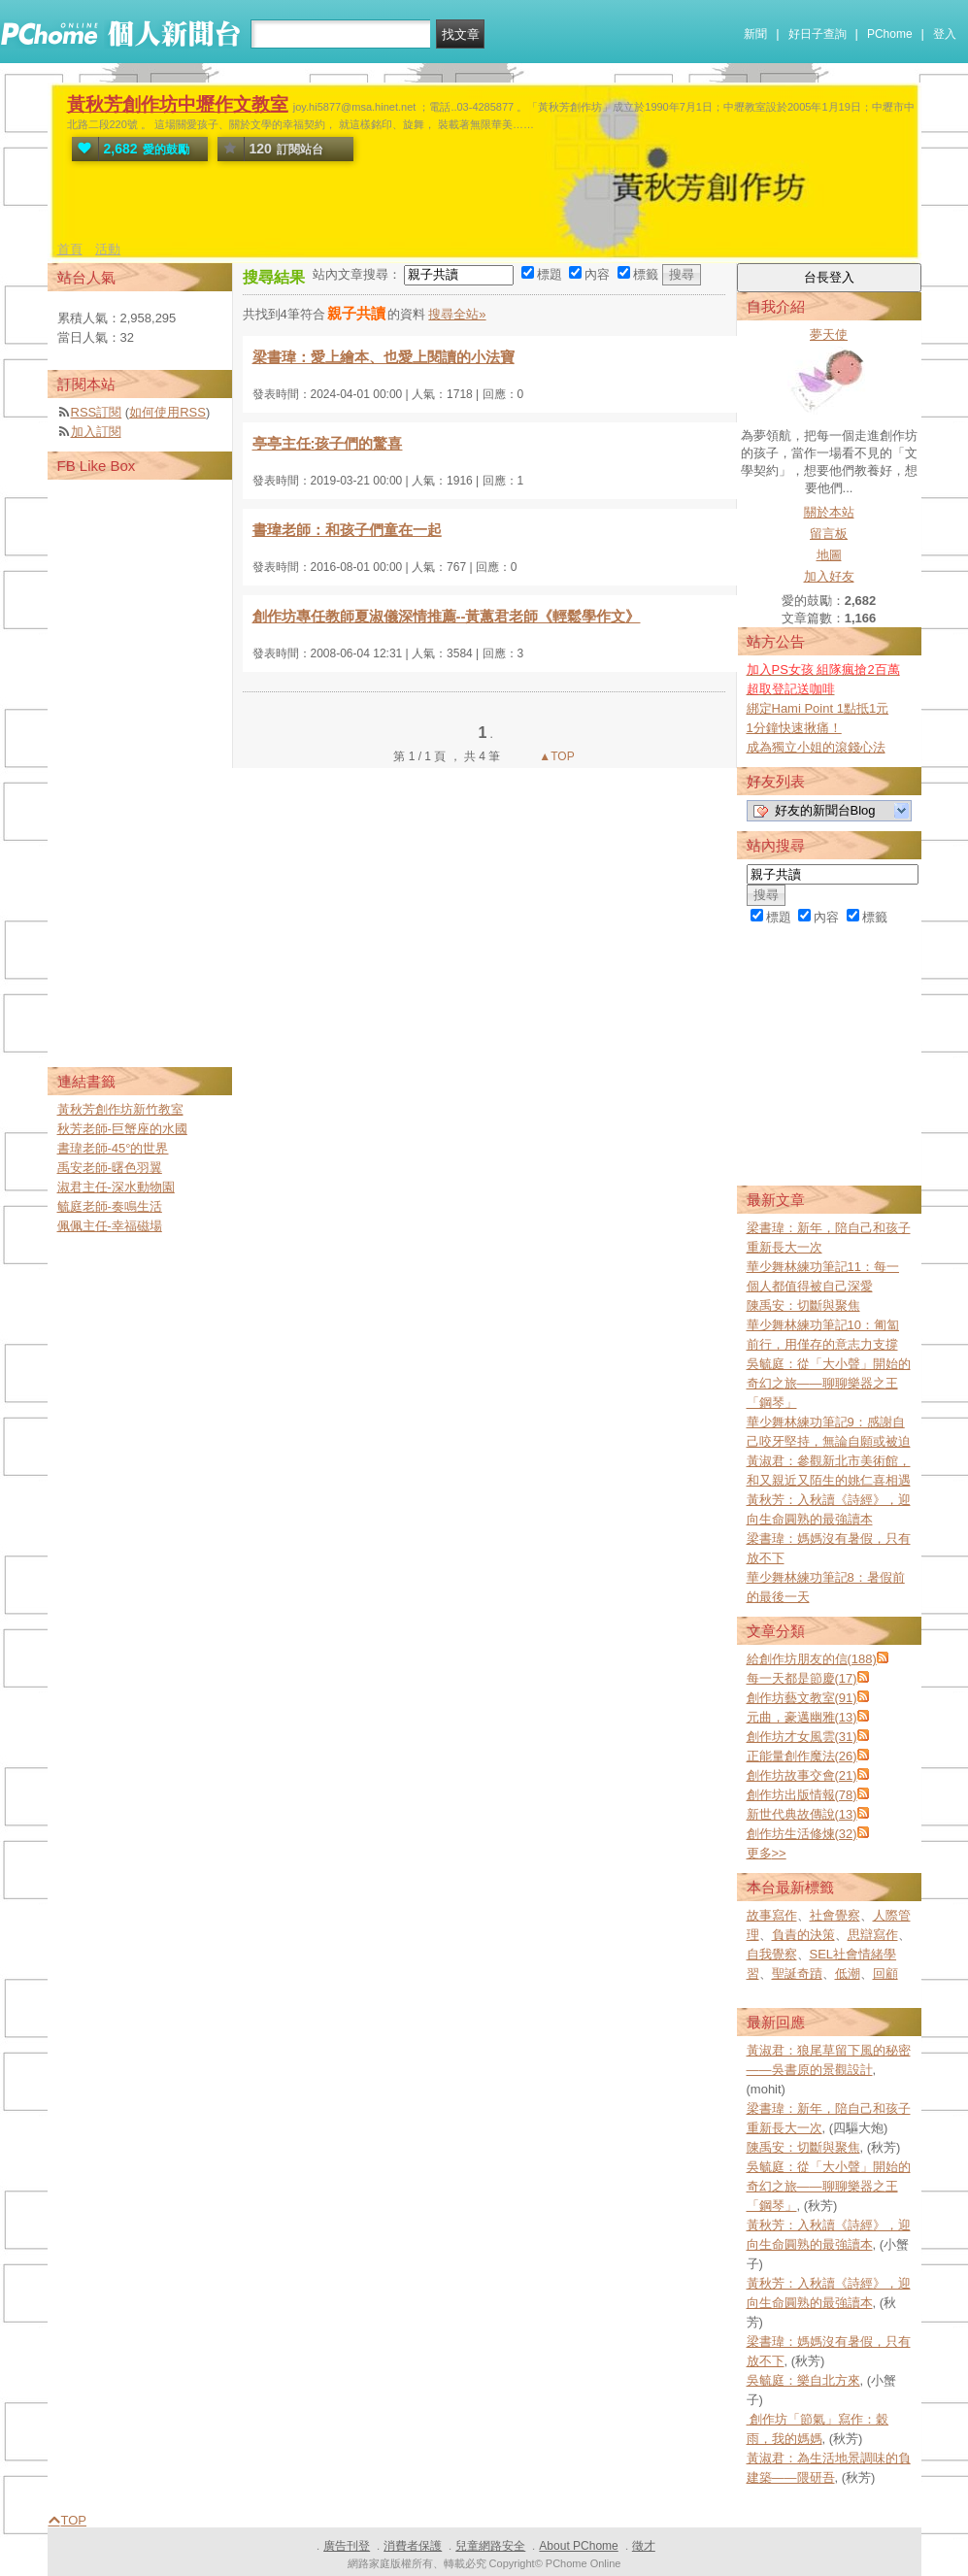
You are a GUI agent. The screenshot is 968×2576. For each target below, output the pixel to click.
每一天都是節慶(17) (802, 1678)
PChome (890, 34)
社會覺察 (835, 1915)
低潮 (847, 1973)
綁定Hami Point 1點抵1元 (818, 708)
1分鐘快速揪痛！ (794, 727)
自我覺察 (772, 1954)
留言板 (829, 533)
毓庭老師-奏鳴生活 (109, 1206)
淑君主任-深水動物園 (116, 1187)
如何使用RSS (167, 412)
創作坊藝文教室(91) (802, 1697)
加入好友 (829, 576)
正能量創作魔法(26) (802, 1756)
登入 (944, 34)
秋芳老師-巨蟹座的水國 (122, 1128)
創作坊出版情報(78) (802, 1795)
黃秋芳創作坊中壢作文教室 (177, 104)
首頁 (70, 249)
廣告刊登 (346, 2546)
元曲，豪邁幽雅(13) (802, 1717)
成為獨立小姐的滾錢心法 (816, 747)
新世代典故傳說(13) (802, 1814)
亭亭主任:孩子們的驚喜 (327, 443)
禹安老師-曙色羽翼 (109, 1167)
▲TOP (555, 756)
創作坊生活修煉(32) (802, 1833)
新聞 (755, 34)
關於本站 (829, 512)
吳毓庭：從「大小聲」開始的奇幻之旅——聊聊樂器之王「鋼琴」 (829, 1383)
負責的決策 (803, 1934)
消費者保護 (413, 2546)
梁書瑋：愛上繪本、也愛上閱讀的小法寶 (383, 357)
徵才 (643, 2546)
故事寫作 (772, 1915)
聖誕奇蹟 (797, 1973)
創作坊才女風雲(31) (802, 1736)
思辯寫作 (873, 1934)
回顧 (885, 1973)
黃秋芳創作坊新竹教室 (120, 1109)
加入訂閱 (96, 431)
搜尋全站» (456, 314)
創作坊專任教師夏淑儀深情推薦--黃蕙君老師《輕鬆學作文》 (446, 616)
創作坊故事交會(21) (802, 1775)
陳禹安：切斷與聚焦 (803, 1305)
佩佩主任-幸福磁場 (109, 1226)
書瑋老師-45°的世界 (113, 1148)
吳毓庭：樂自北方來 (803, 2380)
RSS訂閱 (96, 412)
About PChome (578, 2546)
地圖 (829, 555)
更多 (766, 1853)
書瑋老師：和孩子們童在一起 (347, 529)
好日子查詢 (817, 34)
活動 (107, 249)
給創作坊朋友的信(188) (812, 1659)
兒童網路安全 (490, 2546)
